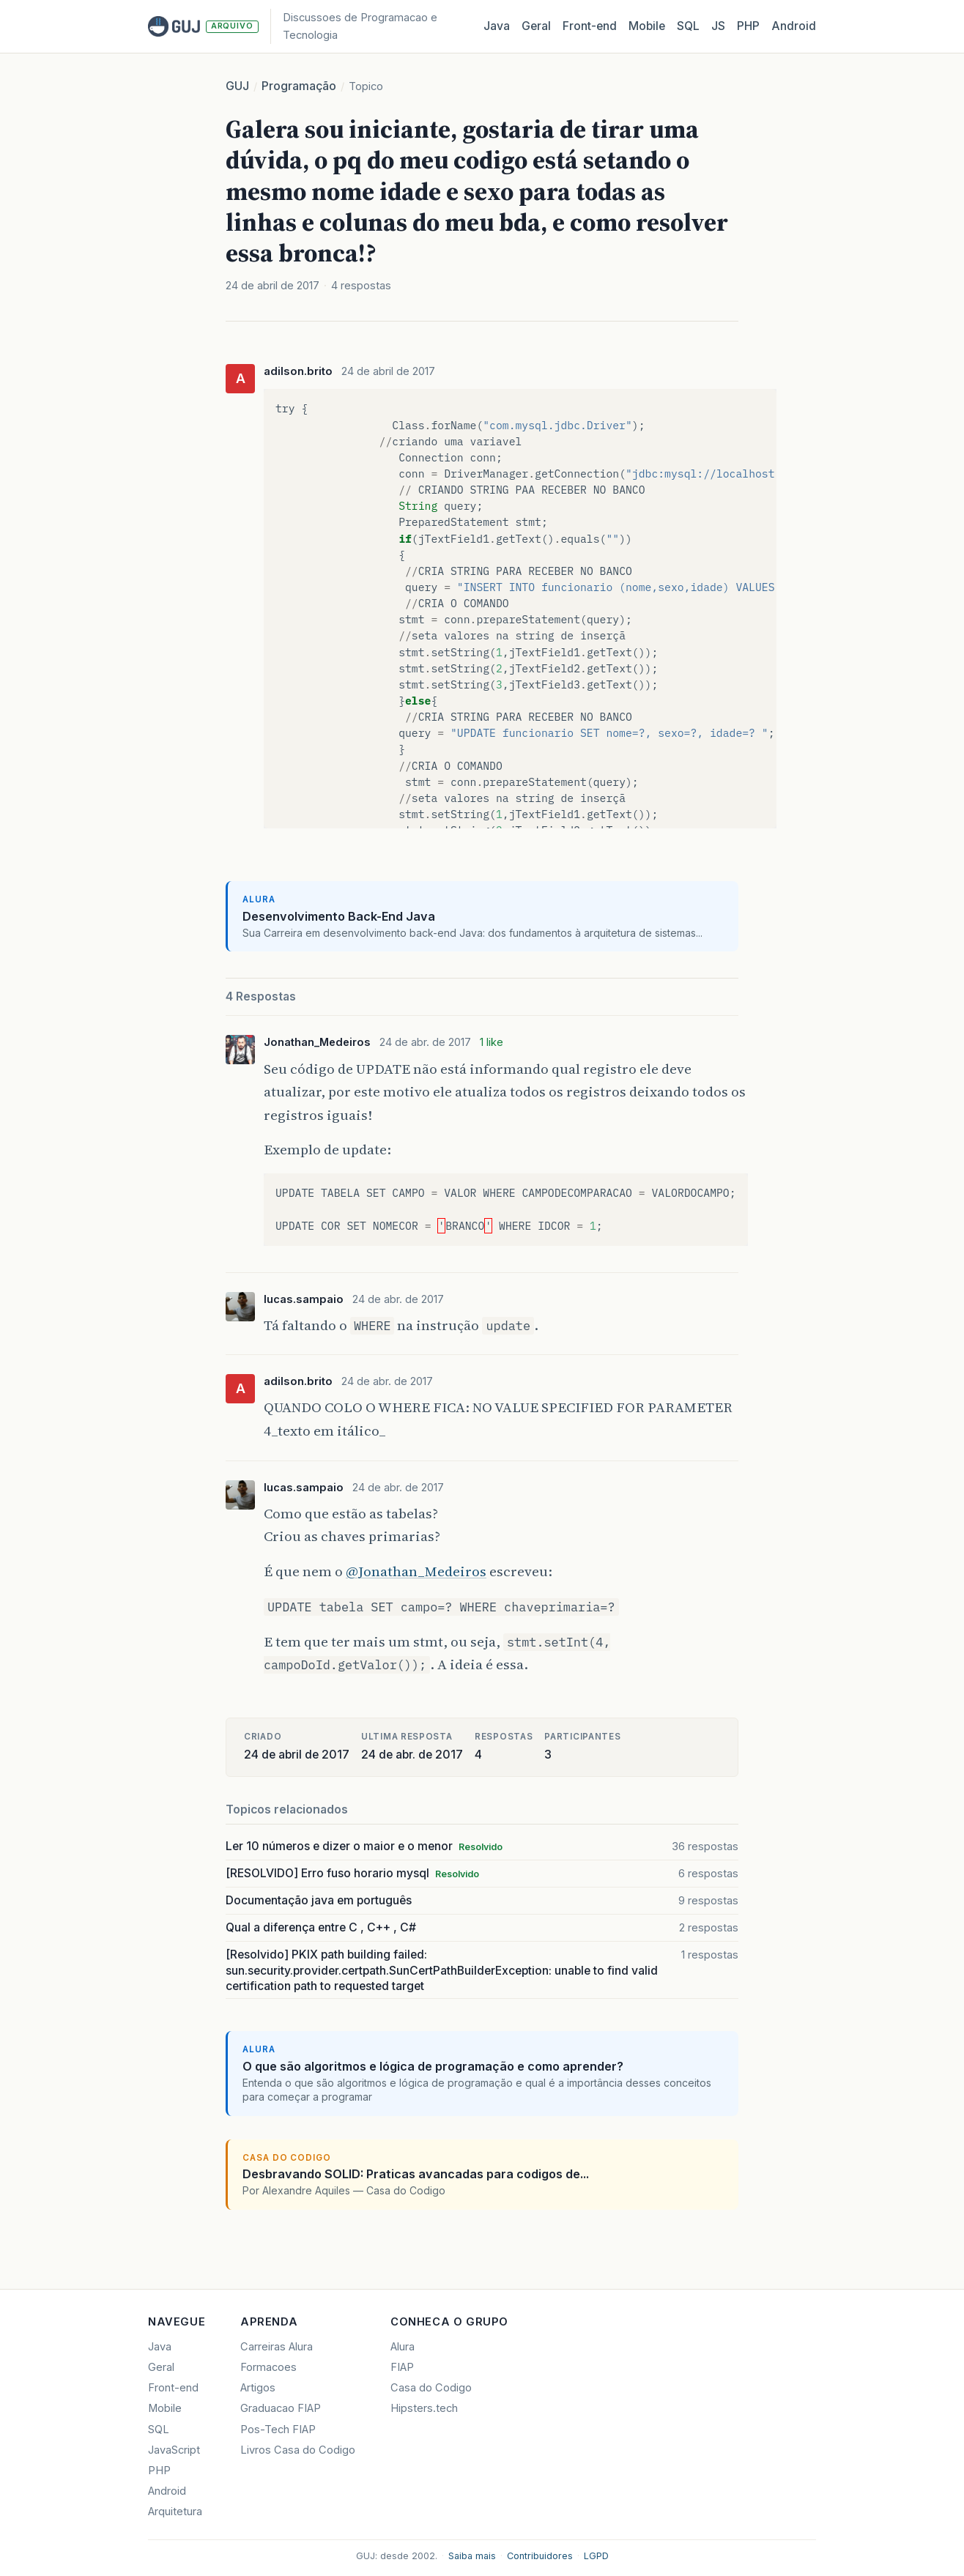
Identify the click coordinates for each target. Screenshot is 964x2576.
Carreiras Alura (276, 2346)
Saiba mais (472, 2555)
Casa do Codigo (431, 2387)
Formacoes (268, 2367)
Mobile (647, 26)
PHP (748, 26)
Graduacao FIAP (280, 2408)
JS (718, 26)
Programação (299, 86)
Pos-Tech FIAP (278, 2429)
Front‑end (590, 26)
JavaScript (174, 2450)
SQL (688, 26)
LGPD (596, 2555)
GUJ (237, 86)
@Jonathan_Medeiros (416, 1571)
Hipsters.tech (424, 2408)
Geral (536, 26)
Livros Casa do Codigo (297, 2450)
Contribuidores (540, 2555)
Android (793, 26)
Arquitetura (175, 2511)
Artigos (257, 2387)
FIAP (402, 2367)
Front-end (173, 2387)
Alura (402, 2346)
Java (496, 26)
